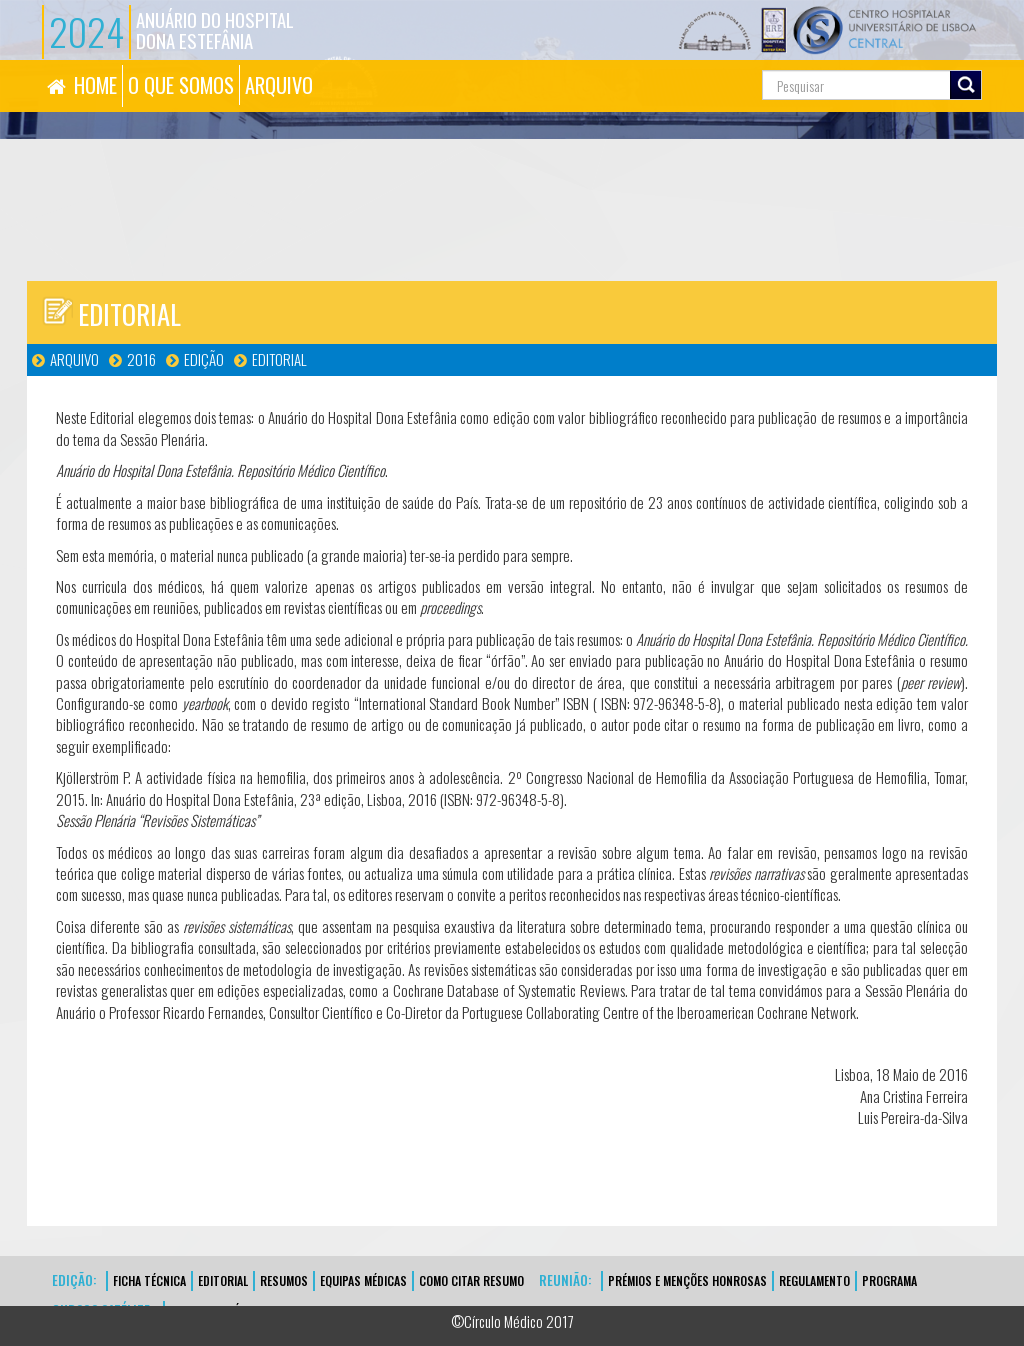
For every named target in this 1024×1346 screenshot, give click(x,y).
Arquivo (74, 359)
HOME (95, 85)
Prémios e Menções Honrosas (687, 1280)
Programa (889, 1280)
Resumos (284, 1280)
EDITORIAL (223, 1280)
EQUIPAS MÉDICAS (363, 1280)
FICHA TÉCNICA (149, 1280)
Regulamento (814, 1280)
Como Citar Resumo (471, 1280)
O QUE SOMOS (181, 85)
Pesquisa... (689, 60)
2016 (141, 359)
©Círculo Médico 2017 (512, 1321)
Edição (204, 359)
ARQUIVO (279, 85)
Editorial (279, 359)
